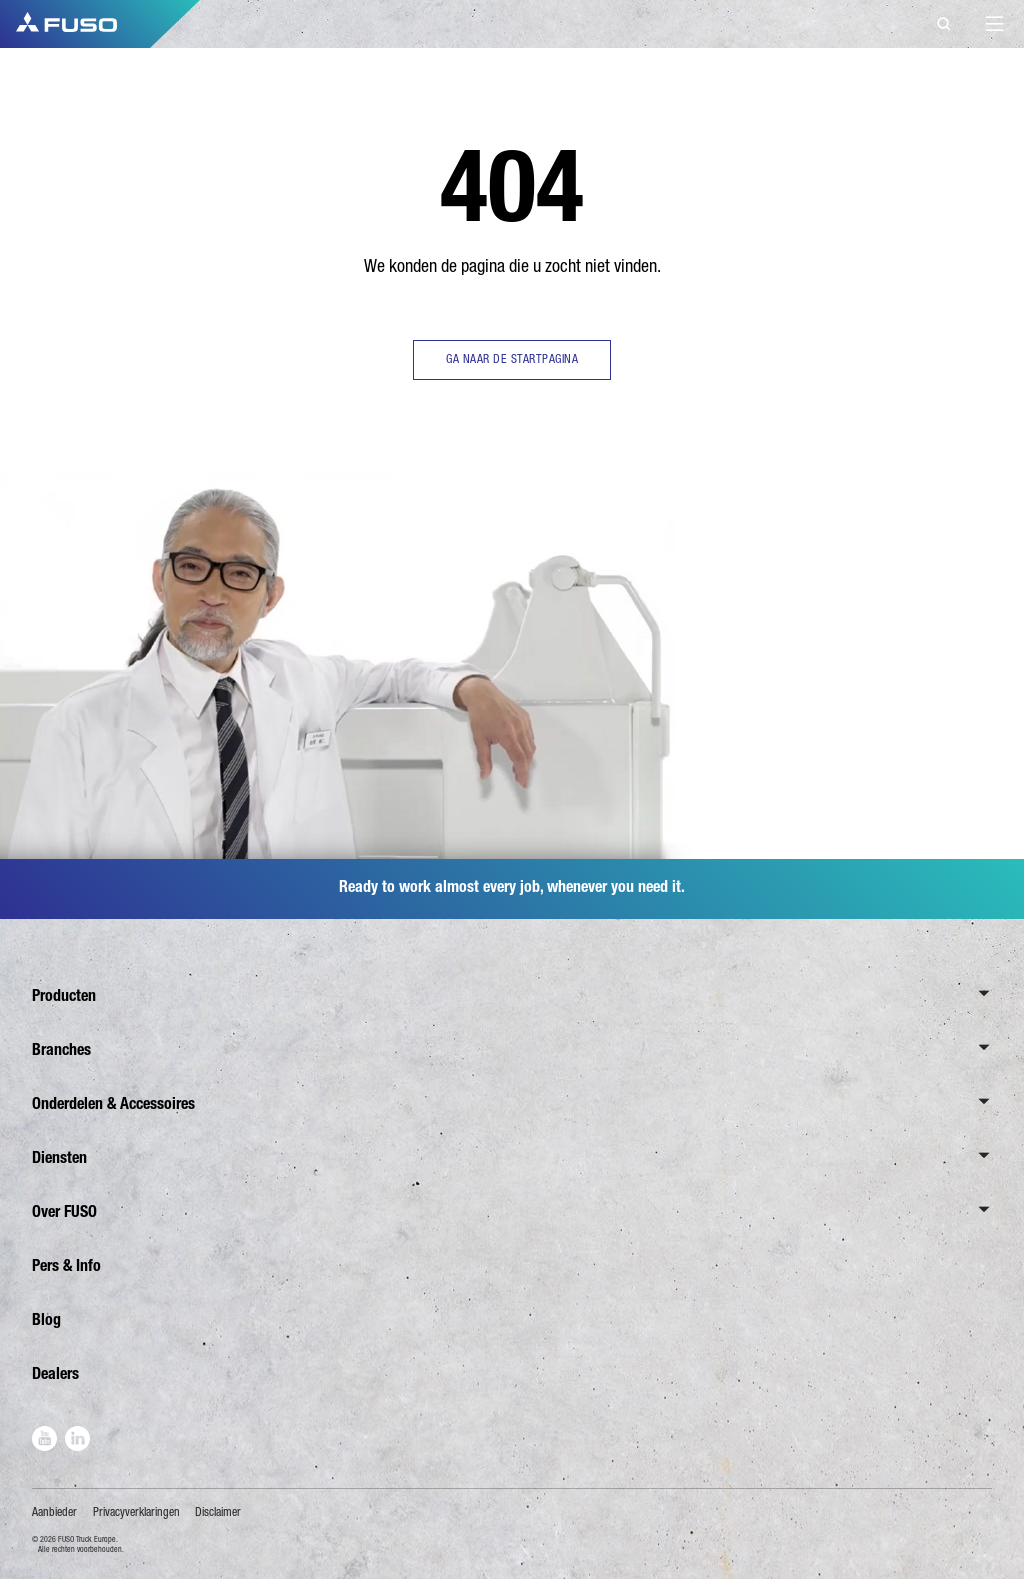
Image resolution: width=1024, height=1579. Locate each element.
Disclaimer (218, 1512)
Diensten (59, 1157)
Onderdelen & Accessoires (113, 1103)
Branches (61, 1049)
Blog (46, 1319)
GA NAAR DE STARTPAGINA (512, 359)
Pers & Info (66, 1265)
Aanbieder (54, 1512)
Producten (64, 995)
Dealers (55, 1373)
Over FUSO (64, 1211)
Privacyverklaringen (136, 1512)
